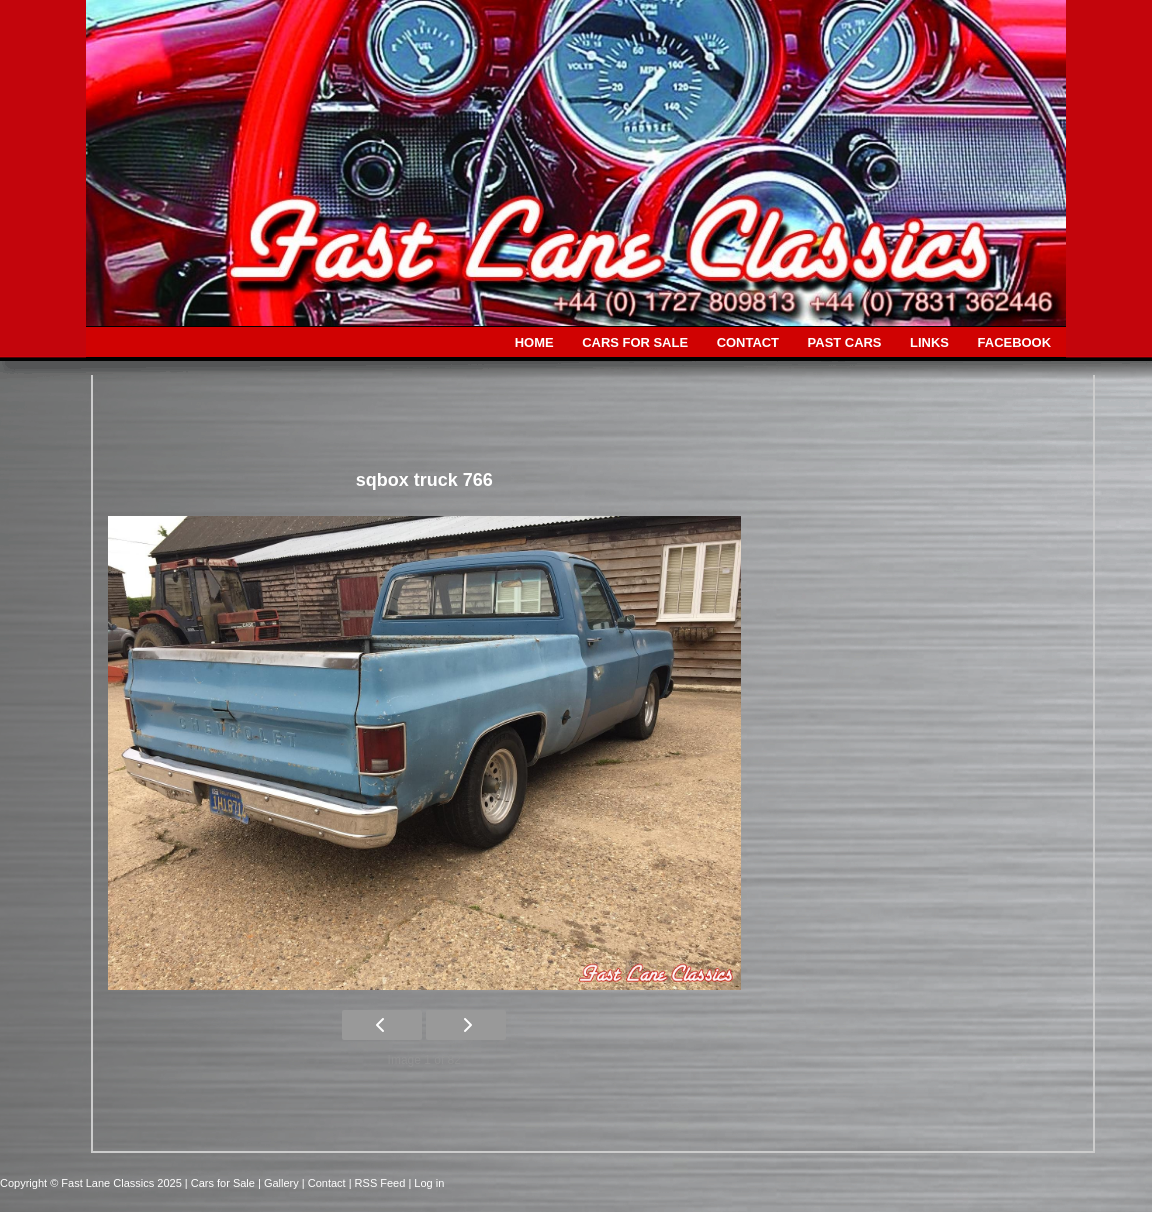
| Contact (325, 1183)
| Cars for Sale (221, 1183)
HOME (534, 342)
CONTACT (748, 342)
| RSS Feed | (382, 1183)
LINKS (929, 342)
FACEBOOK (1014, 342)
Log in (429, 1183)
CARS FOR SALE (635, 342)
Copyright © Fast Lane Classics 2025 (92, 1183)
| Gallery (280, 1183)
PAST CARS (845, 342)
